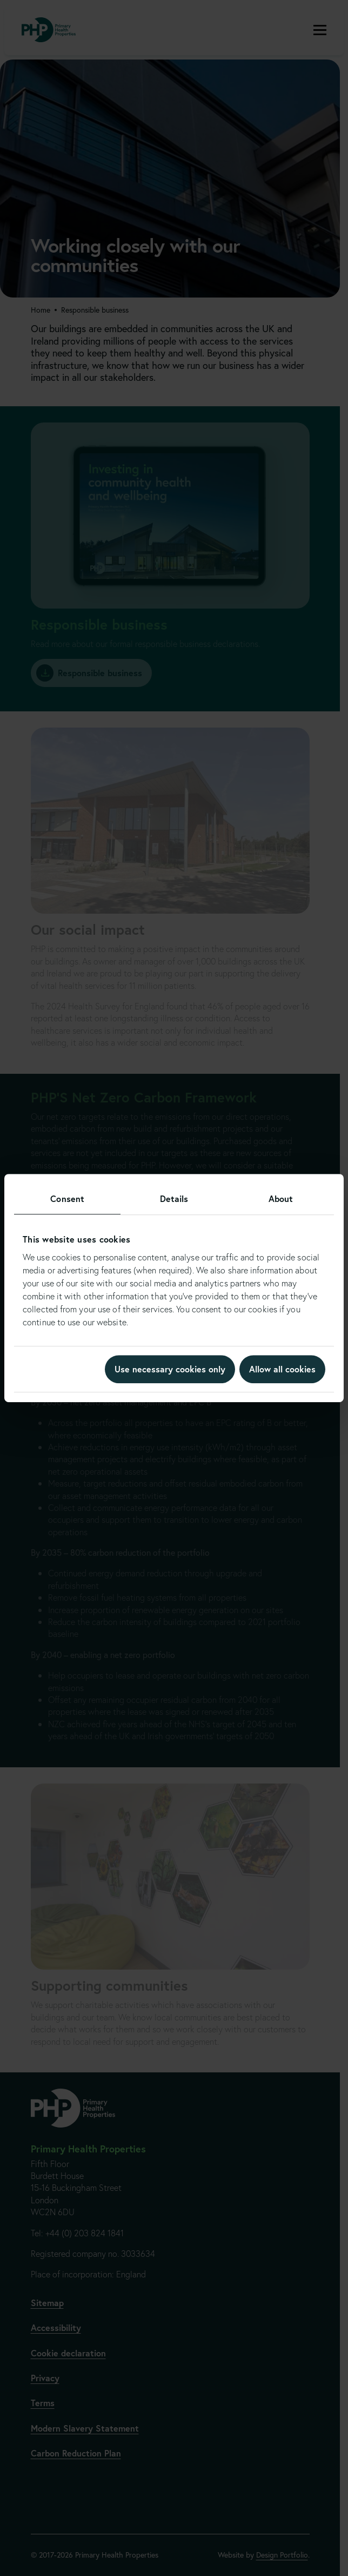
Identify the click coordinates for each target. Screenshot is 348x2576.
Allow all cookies (282, 1369)
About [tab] (281, 1198)
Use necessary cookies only (170, 1369)
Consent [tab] (67, 1198)
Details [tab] (174, 1198)
